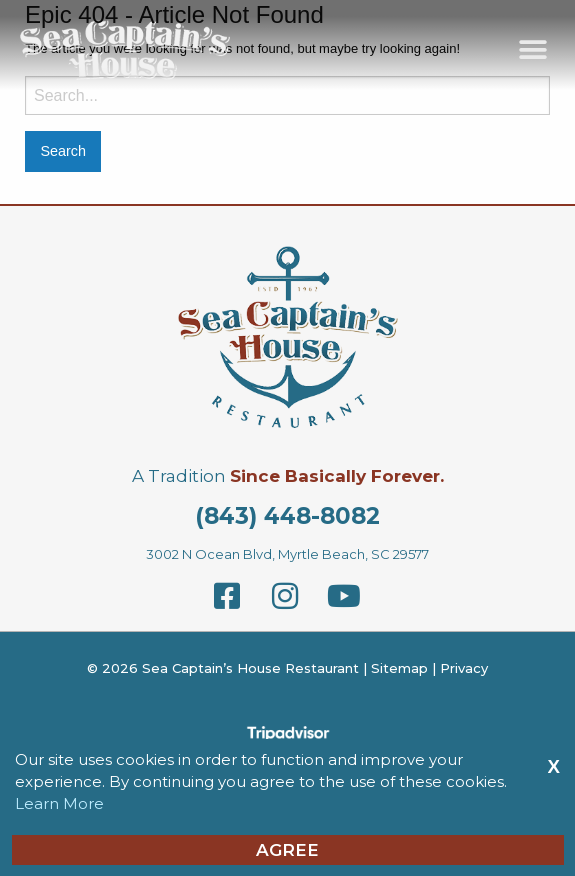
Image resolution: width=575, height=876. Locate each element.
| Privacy (458, 668)
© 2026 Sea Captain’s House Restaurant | (229, 668)
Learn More (59, 803)
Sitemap (399, 668)
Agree (287, 850)
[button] (532, 49)
